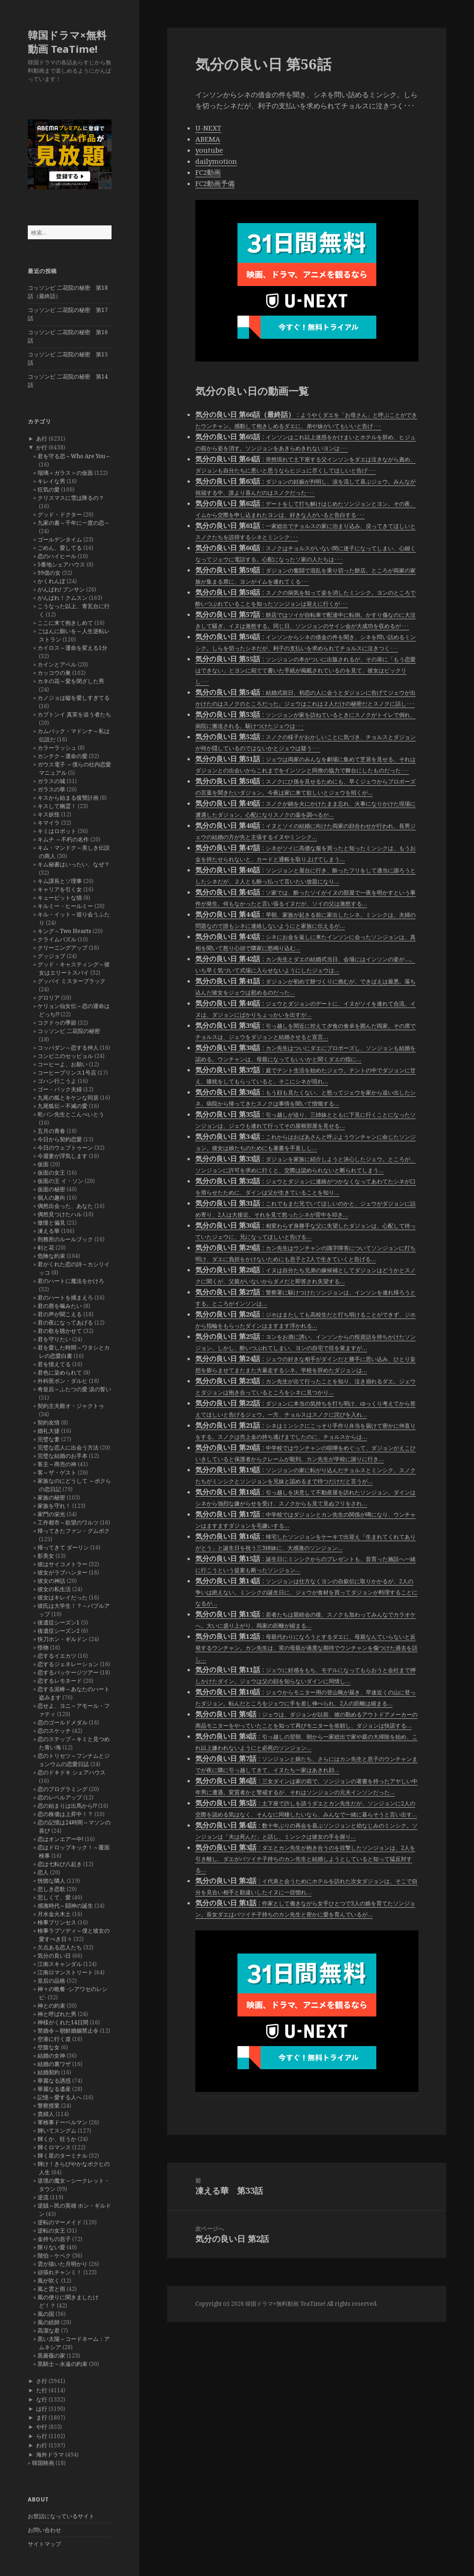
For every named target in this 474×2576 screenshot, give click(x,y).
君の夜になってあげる (65, 1322)
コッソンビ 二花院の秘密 (68, 1031)
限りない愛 (51, 2247)
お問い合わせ (44, 2530)
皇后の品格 (51, 1981)
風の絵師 (48, 2322)
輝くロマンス (54, 2147)
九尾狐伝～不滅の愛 (62, 1106)
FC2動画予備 (215, 183)
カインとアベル (56, 664)
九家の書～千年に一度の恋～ (73, 523)
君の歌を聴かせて (59, 1331)
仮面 (43, 1164)
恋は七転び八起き (59, 1864)
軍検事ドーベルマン (62, 2122)
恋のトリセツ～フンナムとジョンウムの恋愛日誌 (73, 1760)
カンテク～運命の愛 (62, 756)
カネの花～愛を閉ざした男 (70, 681)
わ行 (41, 2445)
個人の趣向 (51, 1197)
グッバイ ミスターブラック (71, 981)
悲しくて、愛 (54, 1897)
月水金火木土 (54, 1914)
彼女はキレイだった (62, 1597)
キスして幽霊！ (56, 806)
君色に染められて (59, 1372)
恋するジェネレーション (68, 1664)
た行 (41, 2390)
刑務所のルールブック (65, 1239)
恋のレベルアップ (59, 1797)
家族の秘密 (51, 1497)
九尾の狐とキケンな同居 (68, 1097)
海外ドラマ (50, 2454)
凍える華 (48, 1231)
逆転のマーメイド (59, 2222)
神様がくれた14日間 (62, 2022)
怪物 (43, 1647)
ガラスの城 (51, 781)
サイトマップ (44, 2544)
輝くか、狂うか (56, 2139)
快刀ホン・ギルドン (62, 1639)
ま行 (41, 2417)
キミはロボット (56, 831)
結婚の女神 (51, 2056)
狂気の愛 (48, 489)
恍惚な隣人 (51, 1881)
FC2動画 (208, 172)
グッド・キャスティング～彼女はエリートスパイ (73, 968)
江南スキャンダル (59, 1964)
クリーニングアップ (62, 948)
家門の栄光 (51, 1514)
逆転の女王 (51, 2230)
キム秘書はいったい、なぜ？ (73, 864)
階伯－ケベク (54, 2255)
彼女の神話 (51, 1581)
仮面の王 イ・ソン (60, 1181)
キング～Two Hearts (64, 931)
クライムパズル (56, 939)
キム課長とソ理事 (59, 881)
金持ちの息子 (54, 2239)
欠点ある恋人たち (59, 1947)
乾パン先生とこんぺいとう (70, 1114)
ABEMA (207, 138)
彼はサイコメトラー (62, 1564)
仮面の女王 (51, 1172)
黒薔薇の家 (51, 2355)
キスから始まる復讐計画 (68, 798)
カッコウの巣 (54, 673)
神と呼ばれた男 (56, 2014)
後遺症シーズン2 (58, 1631)
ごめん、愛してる (59, 548)
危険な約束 (51, 1256)
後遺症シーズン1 (58, 1622)
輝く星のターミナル (62, 2155)
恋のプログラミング (62, 1789)
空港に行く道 (54, 2039)
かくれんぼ (51, 581)
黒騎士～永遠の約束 (62, 2364)
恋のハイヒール (56, 556)
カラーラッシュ (56, 748)
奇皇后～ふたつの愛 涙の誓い (74, 1389)
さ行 (41, 2381)
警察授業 (48, 2105)
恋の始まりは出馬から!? (67, 1806)
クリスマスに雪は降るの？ (70, 498)
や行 (41, 2427)
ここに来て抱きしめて (65, 623)
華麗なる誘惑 (54, 2080)
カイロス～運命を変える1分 (72, 648)
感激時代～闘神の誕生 (65, 1906)
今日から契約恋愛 (59, 1139)
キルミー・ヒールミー (65, 906)
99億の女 (49, 573)
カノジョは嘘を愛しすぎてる (73, 698)
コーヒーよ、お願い (62, 1064)
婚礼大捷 (48, 1431)
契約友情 (48, 1422)
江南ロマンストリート (65, 1972)
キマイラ (48, 823)
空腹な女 (48, 2047)
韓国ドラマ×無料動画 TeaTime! (67, 42)
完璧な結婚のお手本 (62, 1456)
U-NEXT (208, 127)
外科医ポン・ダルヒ (62, 1381)
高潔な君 (48, 2330)
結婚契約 (48, 2072)
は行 (41, 2409)
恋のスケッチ (54, 1731)
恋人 (43, 1872)
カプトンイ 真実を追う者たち (74, 714)
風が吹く (48, 2280)
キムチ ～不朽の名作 (63, 839)
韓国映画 (43, 2463)
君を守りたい (54, 1339)
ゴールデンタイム (59, 539)
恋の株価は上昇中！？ (65, 1814)
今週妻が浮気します (62, 1156)
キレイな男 (51, 481)
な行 (41, 2399)
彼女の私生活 (54, 1589)
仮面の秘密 (51, 1189)
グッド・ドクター (59, 514)
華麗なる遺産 (54, 2089)
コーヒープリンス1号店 (66, 1072)
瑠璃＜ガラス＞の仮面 (65, 473)
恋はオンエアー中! (60, 1839)
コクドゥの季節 (56, 1023)
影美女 (45, 1556)
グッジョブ (51, 956)
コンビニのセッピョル (65, 1056)
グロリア (48, 998)
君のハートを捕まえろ (65, 1297)
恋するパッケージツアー (68, 1672)
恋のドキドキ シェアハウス (71, 1772)
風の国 (45, 2314)
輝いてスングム (56, 2130)
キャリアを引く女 (59, 889)
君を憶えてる (54, 1364)
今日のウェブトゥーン (65, 1147)
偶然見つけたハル (59, 1214)
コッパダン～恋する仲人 (68, 1048)
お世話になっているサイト (61, 2516)
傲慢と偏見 (51, 1222)
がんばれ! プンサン (61, 589)
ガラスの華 (51, 789)
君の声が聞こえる (59, 1314)
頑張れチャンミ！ (59, 2272)
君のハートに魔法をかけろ (70, 1281)
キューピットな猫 (59, 898)
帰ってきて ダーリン (63, 1547)
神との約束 (51, 2006)
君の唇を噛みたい (59, 1306)
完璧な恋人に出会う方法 (68, 1447)
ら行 (41, 2436)
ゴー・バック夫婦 (59, 1089)
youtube (209, 150)
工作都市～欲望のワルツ (68, 1522)
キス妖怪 (48, 814)
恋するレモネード (59, 1681)
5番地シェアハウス (61, 564)
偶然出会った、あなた (65, 1206)
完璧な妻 (48, 1439)
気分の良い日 (54, 1956)
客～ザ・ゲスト (56, 1472)
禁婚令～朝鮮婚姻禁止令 (68, 2031)
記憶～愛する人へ (59, 2097)
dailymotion (216, 161)
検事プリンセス (56, 1922)
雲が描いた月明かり (62, 2264)
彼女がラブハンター (62, 1572)
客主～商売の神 (56, 1464)
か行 (41, 447)
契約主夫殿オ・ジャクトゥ (70, 1406)
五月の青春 (51, 1131)
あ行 (41, 438)
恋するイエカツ (56, 1656)
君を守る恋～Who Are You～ (74, 456)
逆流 (43, 2197)
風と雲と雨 (51, 2289)
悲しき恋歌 (51, 1889)
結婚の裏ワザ (54, 2064)
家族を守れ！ (54, 1506)
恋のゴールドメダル (62, 1722)
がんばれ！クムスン (62, 598)
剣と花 (45, 1247)
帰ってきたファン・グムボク (73, 1531)
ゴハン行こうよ (56, 1081)
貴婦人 (45, 2114)
